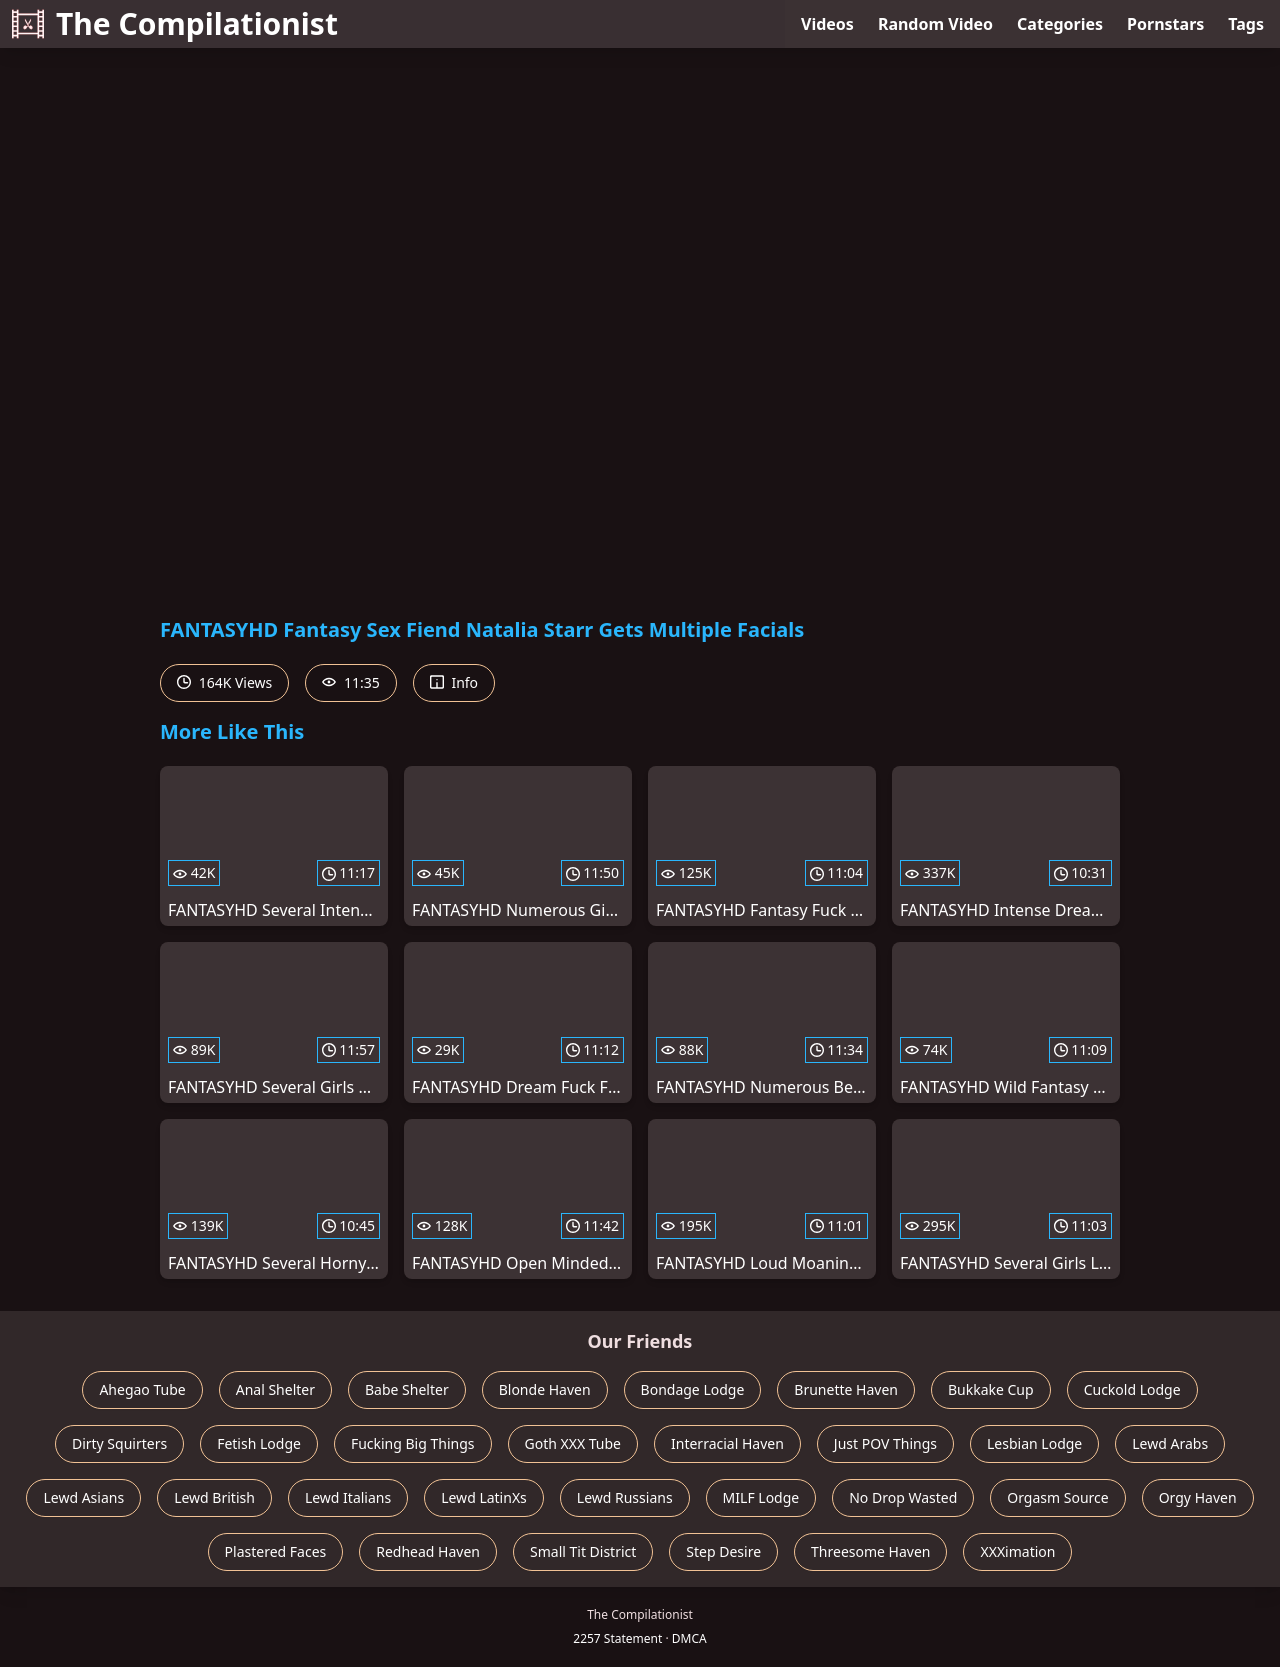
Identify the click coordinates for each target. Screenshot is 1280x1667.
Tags (1246, 24)
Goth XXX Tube (573, 1443)
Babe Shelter (407, 1389)
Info (454, 682)
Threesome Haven (870, 1551)
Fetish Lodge (259, 1443)
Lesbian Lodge (1034, 1443)
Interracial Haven (727, 1443)
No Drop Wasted (903, 1497)
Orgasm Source (1057, 1497)
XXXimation (1017, 1551)
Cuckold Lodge (1132, 1389)
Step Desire (723, 1551)
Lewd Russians (625, 1497)
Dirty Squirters (119, 1443)
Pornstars (1165, 24)
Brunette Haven (846, 1389)
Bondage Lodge (693, 1389)
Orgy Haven (1198, 1497)
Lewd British (214, 1497)
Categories (1060, 24)
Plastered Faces (276, 1551)
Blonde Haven (545, 1389)
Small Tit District (583, 1551)
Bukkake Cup (991, 1389)
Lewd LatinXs (484, 1497)
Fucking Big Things (413, 1443)
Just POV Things (885, 1443)
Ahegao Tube (142, 1389)
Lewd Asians (83, 1497)
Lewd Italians (348, 1497)
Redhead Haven (428, 1551)
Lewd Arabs (1170, 1443)
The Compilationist (175, 23)
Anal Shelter (275, 1389)
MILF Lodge (761, 1497)
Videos (827, 24)
